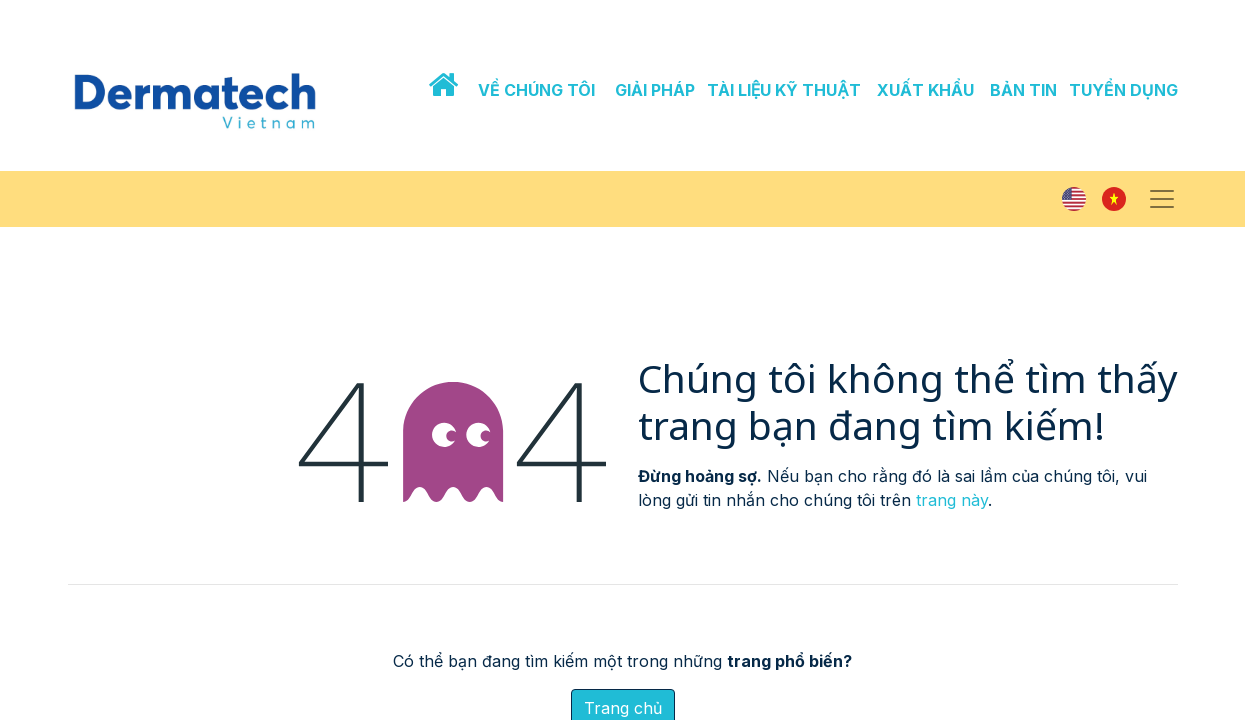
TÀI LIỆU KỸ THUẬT (784, 90)
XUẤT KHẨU (925, 90)
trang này (952, 500)
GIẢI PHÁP (655, 90)
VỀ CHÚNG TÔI (536, 90)
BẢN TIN (1023, 90)
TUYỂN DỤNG (1123, 90)
